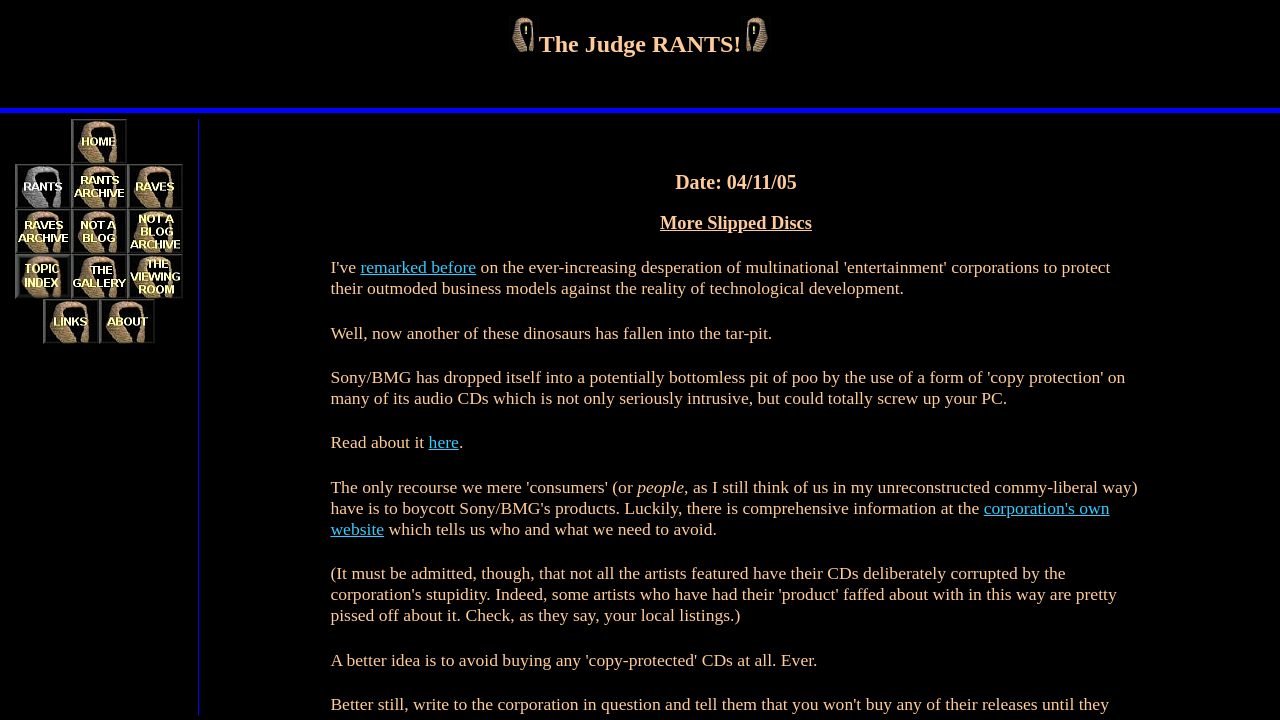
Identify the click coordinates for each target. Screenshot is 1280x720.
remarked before (418, 267)
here (444, 442)
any (908, 704)
